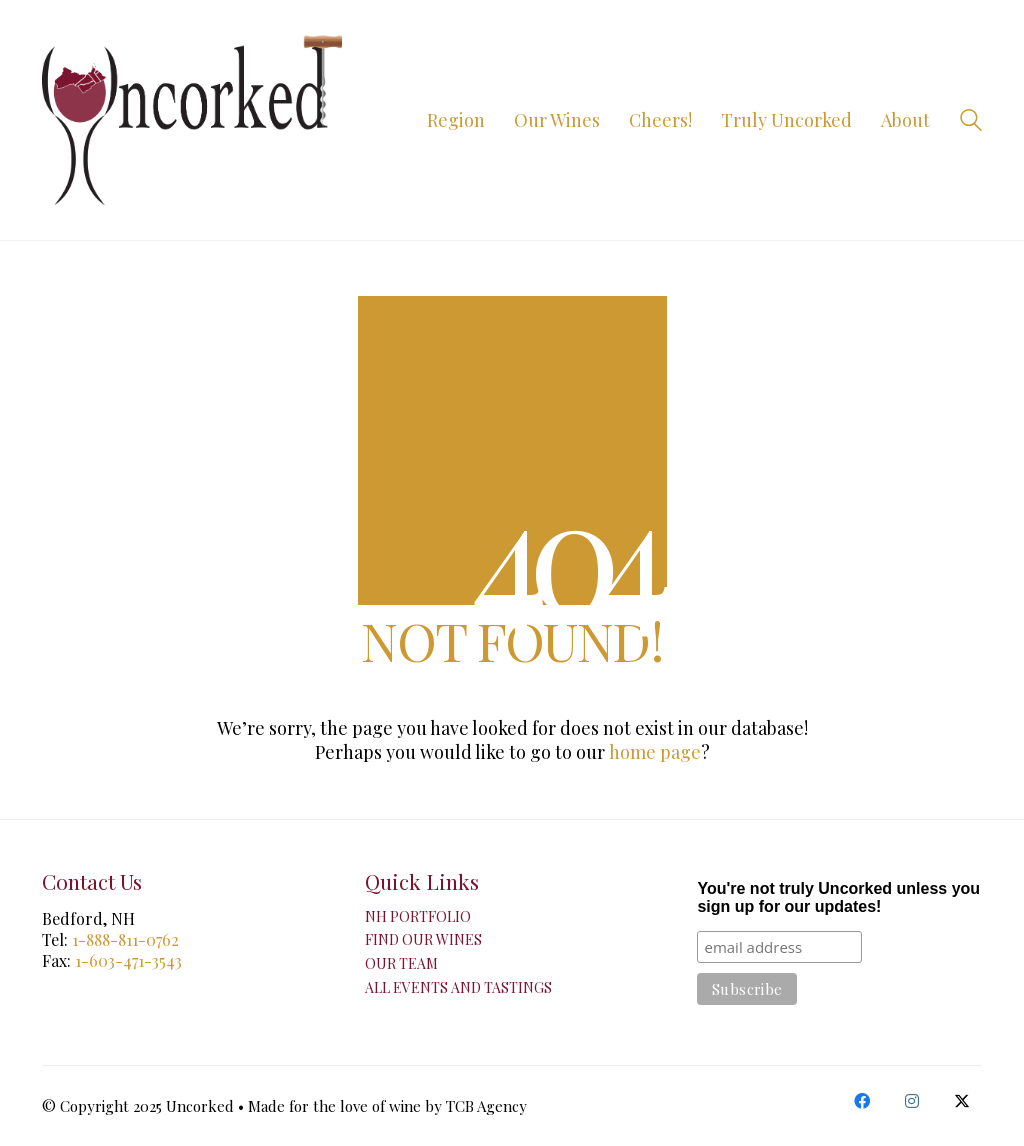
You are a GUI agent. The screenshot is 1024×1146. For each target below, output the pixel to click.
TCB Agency (486, 1106)
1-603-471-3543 (128, 960)
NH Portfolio (418, 917)
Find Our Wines (423, 940)
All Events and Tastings (458, 988)
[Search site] (971, 122)
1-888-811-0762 (125, 939)
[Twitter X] (962, 1101)
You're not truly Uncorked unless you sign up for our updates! (838, 897)
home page (655, 752)
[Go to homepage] (192, 120)
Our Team (401, 964)
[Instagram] (912, 1101)
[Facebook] (862, 1101)
